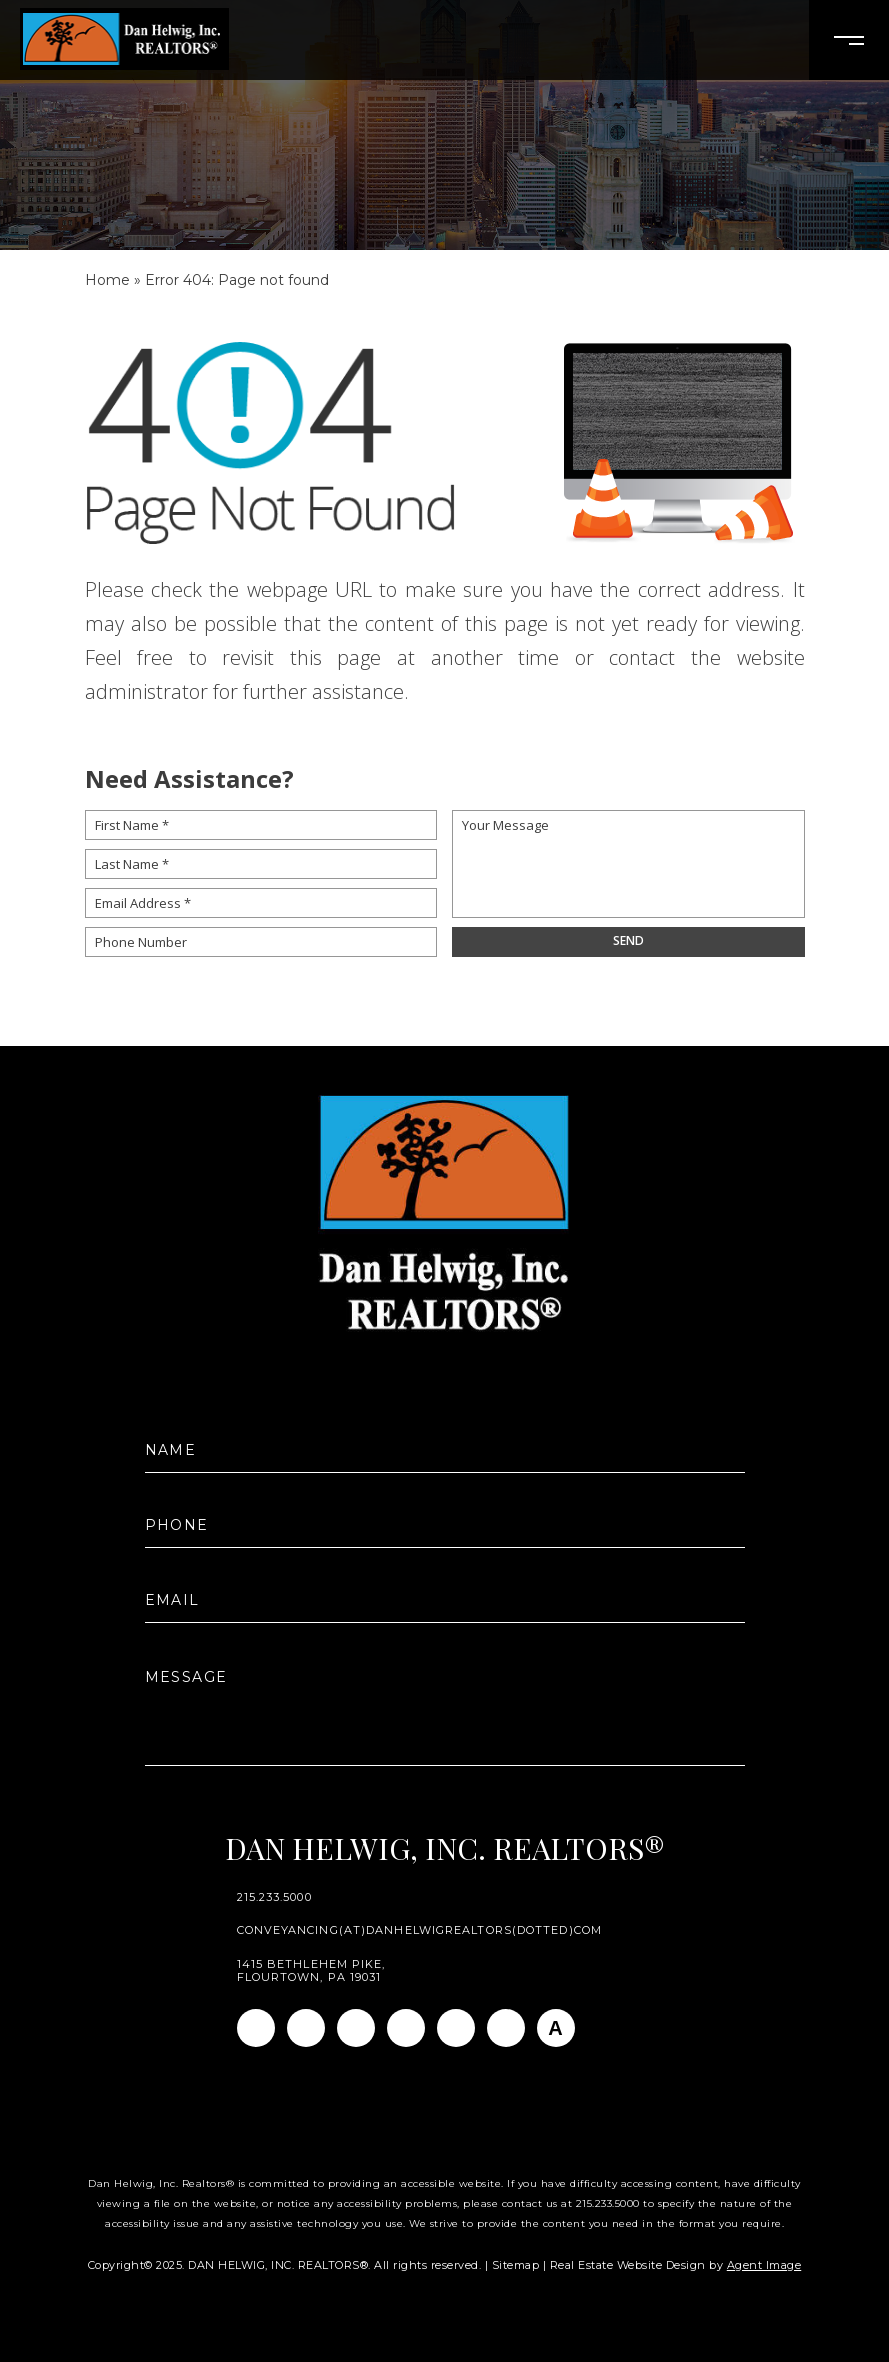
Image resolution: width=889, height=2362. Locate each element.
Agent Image (764, 2265)
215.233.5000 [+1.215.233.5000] (274, 1897)
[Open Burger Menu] (849, 40)
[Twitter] (406, 2028)
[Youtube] (456, 2028)
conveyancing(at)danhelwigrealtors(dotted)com (419, 1930)
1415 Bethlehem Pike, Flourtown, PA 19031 (311, 1971)
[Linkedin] (356, 2028)
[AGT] (556, 2028)
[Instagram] (306, 2028)
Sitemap (516, 2265)
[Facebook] (256, 2028)
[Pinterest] (506, 2028)
